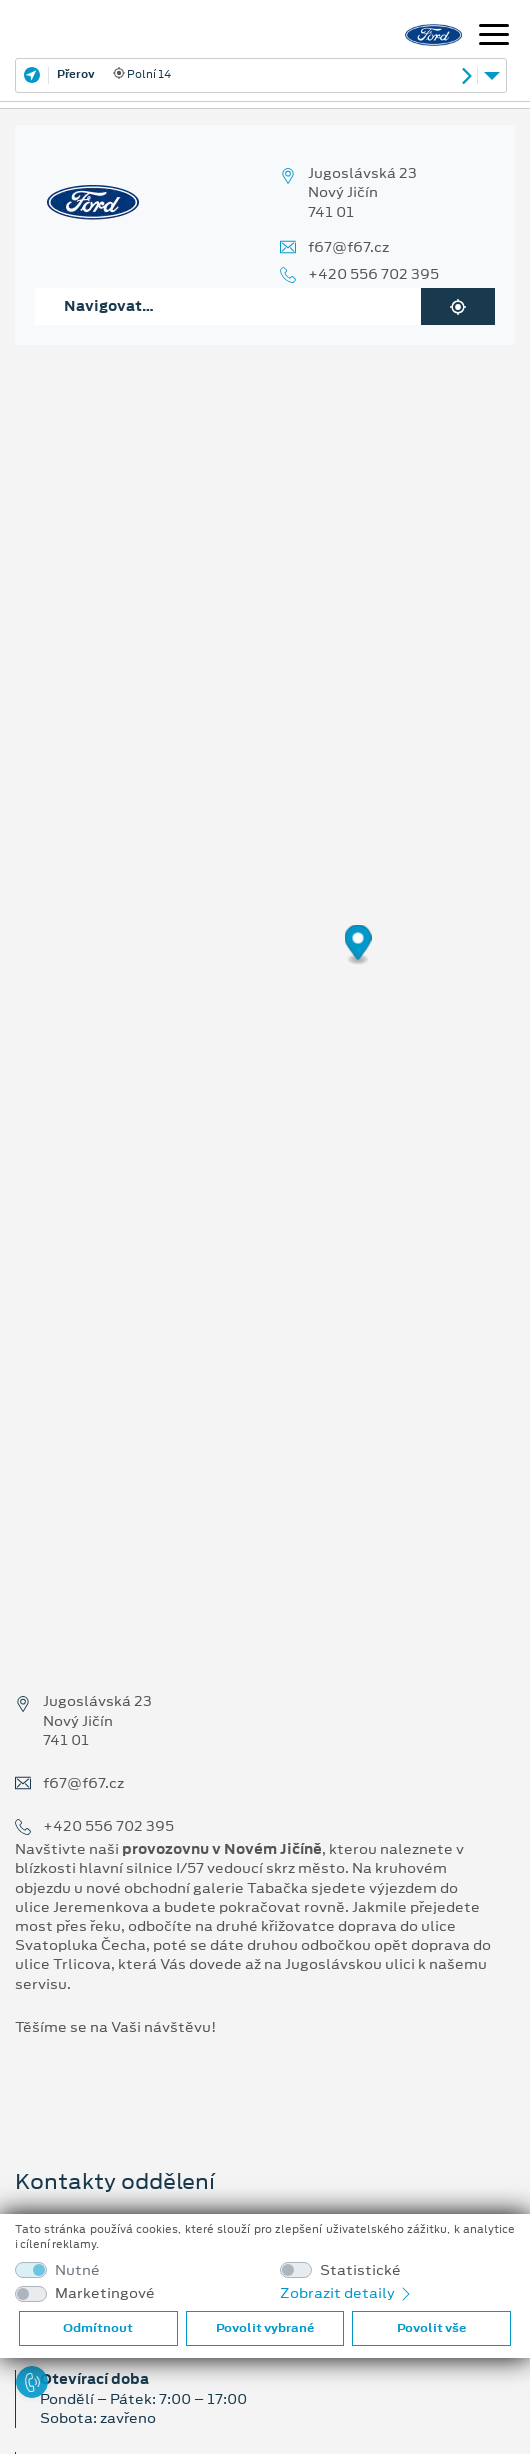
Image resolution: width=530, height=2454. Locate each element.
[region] (265, 958)
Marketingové (105, 2293)
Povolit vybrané (265, 2328)
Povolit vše (431, 2328)
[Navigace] (494, 37)
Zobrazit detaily (347, 2293)
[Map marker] (358, 945)
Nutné (77, 2270)
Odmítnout (98, 2328)
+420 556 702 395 (373, 274)
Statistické (360, 2270)
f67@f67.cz (348, 247)
